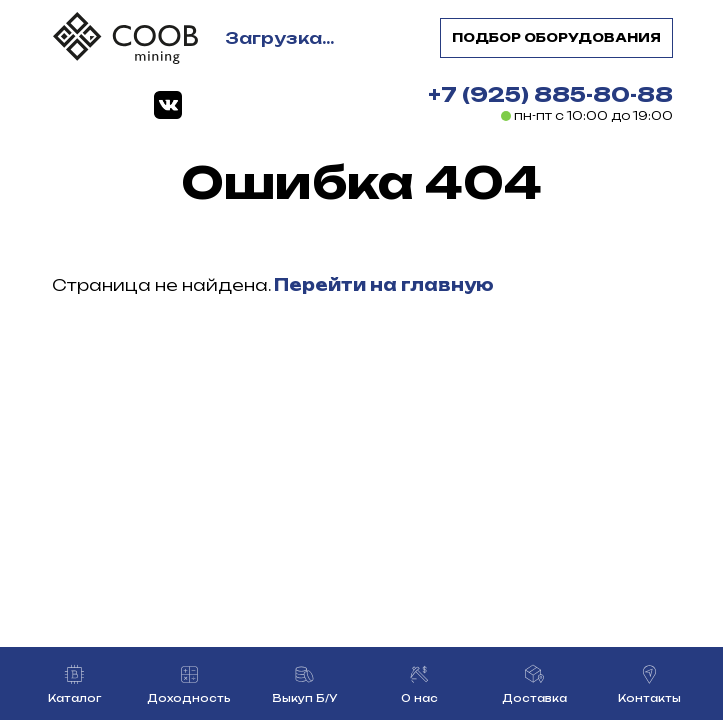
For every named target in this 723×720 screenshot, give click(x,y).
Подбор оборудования (556, 37)
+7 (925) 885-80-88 (550, 94)
